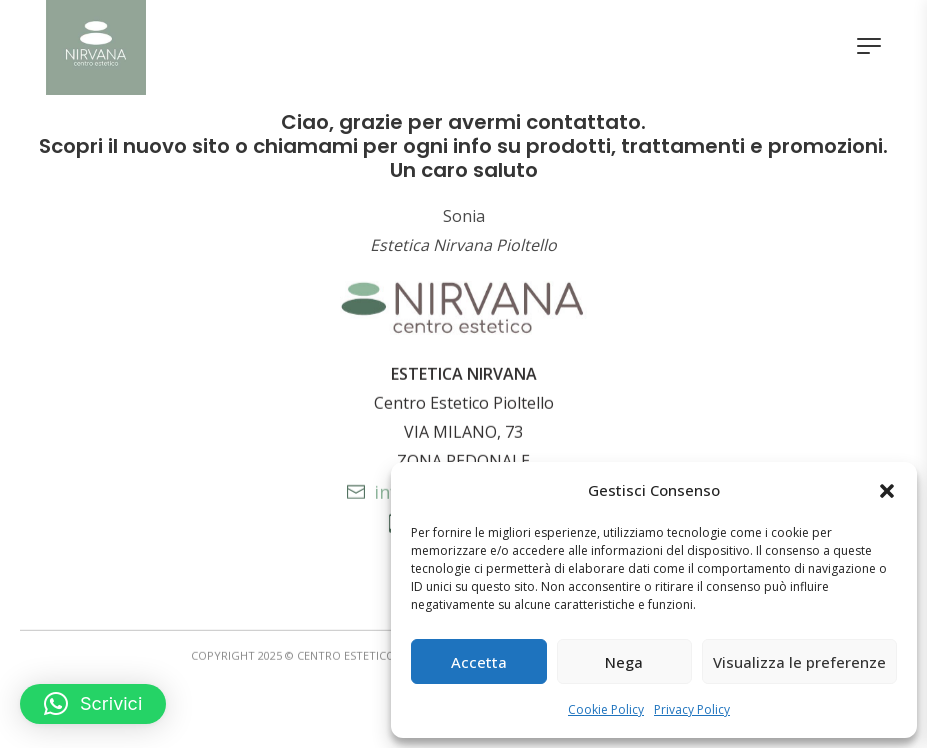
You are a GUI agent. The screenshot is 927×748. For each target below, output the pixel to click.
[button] (887, 491)
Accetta (479, 662)
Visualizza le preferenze (799, 662)
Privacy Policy (692, 709)
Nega (624, 662)
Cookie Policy (606, 709)
